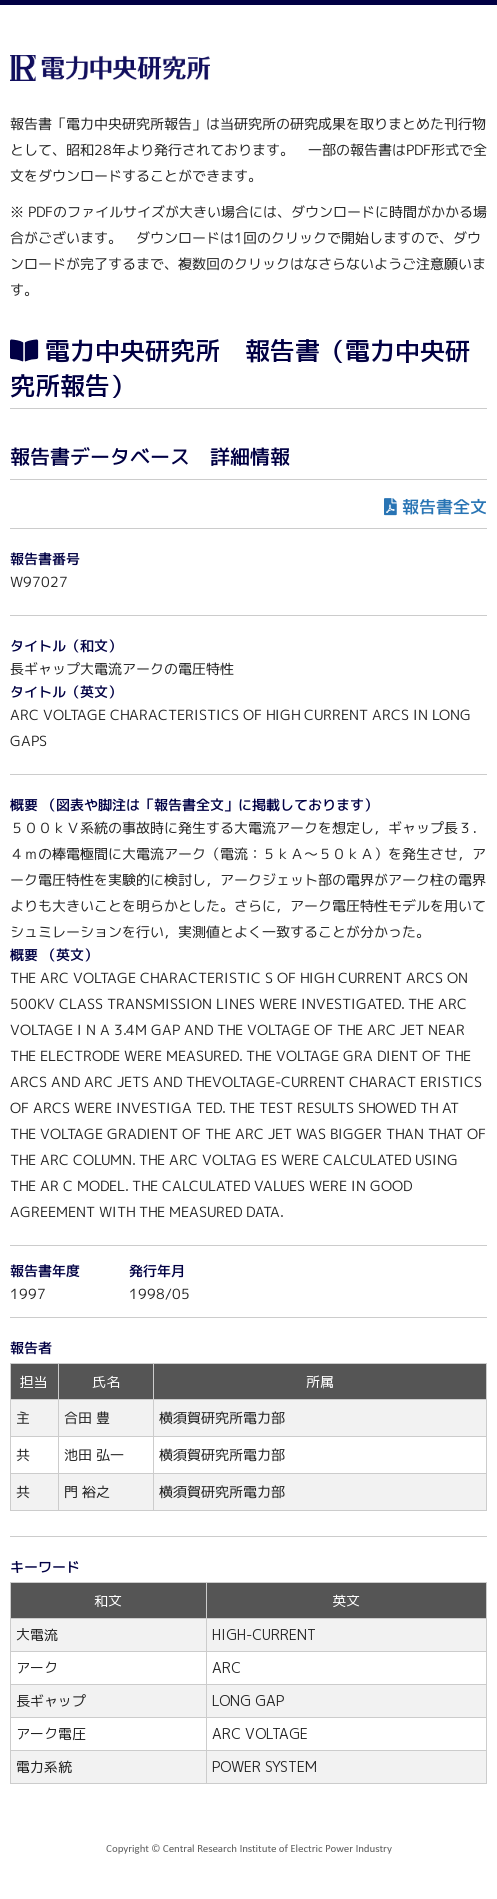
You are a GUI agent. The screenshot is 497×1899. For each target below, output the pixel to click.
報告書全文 (444, 506)
